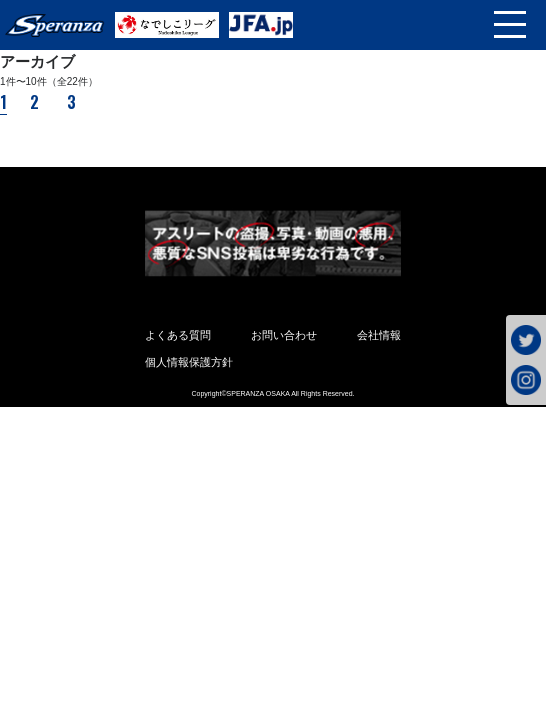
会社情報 (379, 335)
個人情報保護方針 (189, 362)
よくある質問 (178, 335)
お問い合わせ (284, 335)
